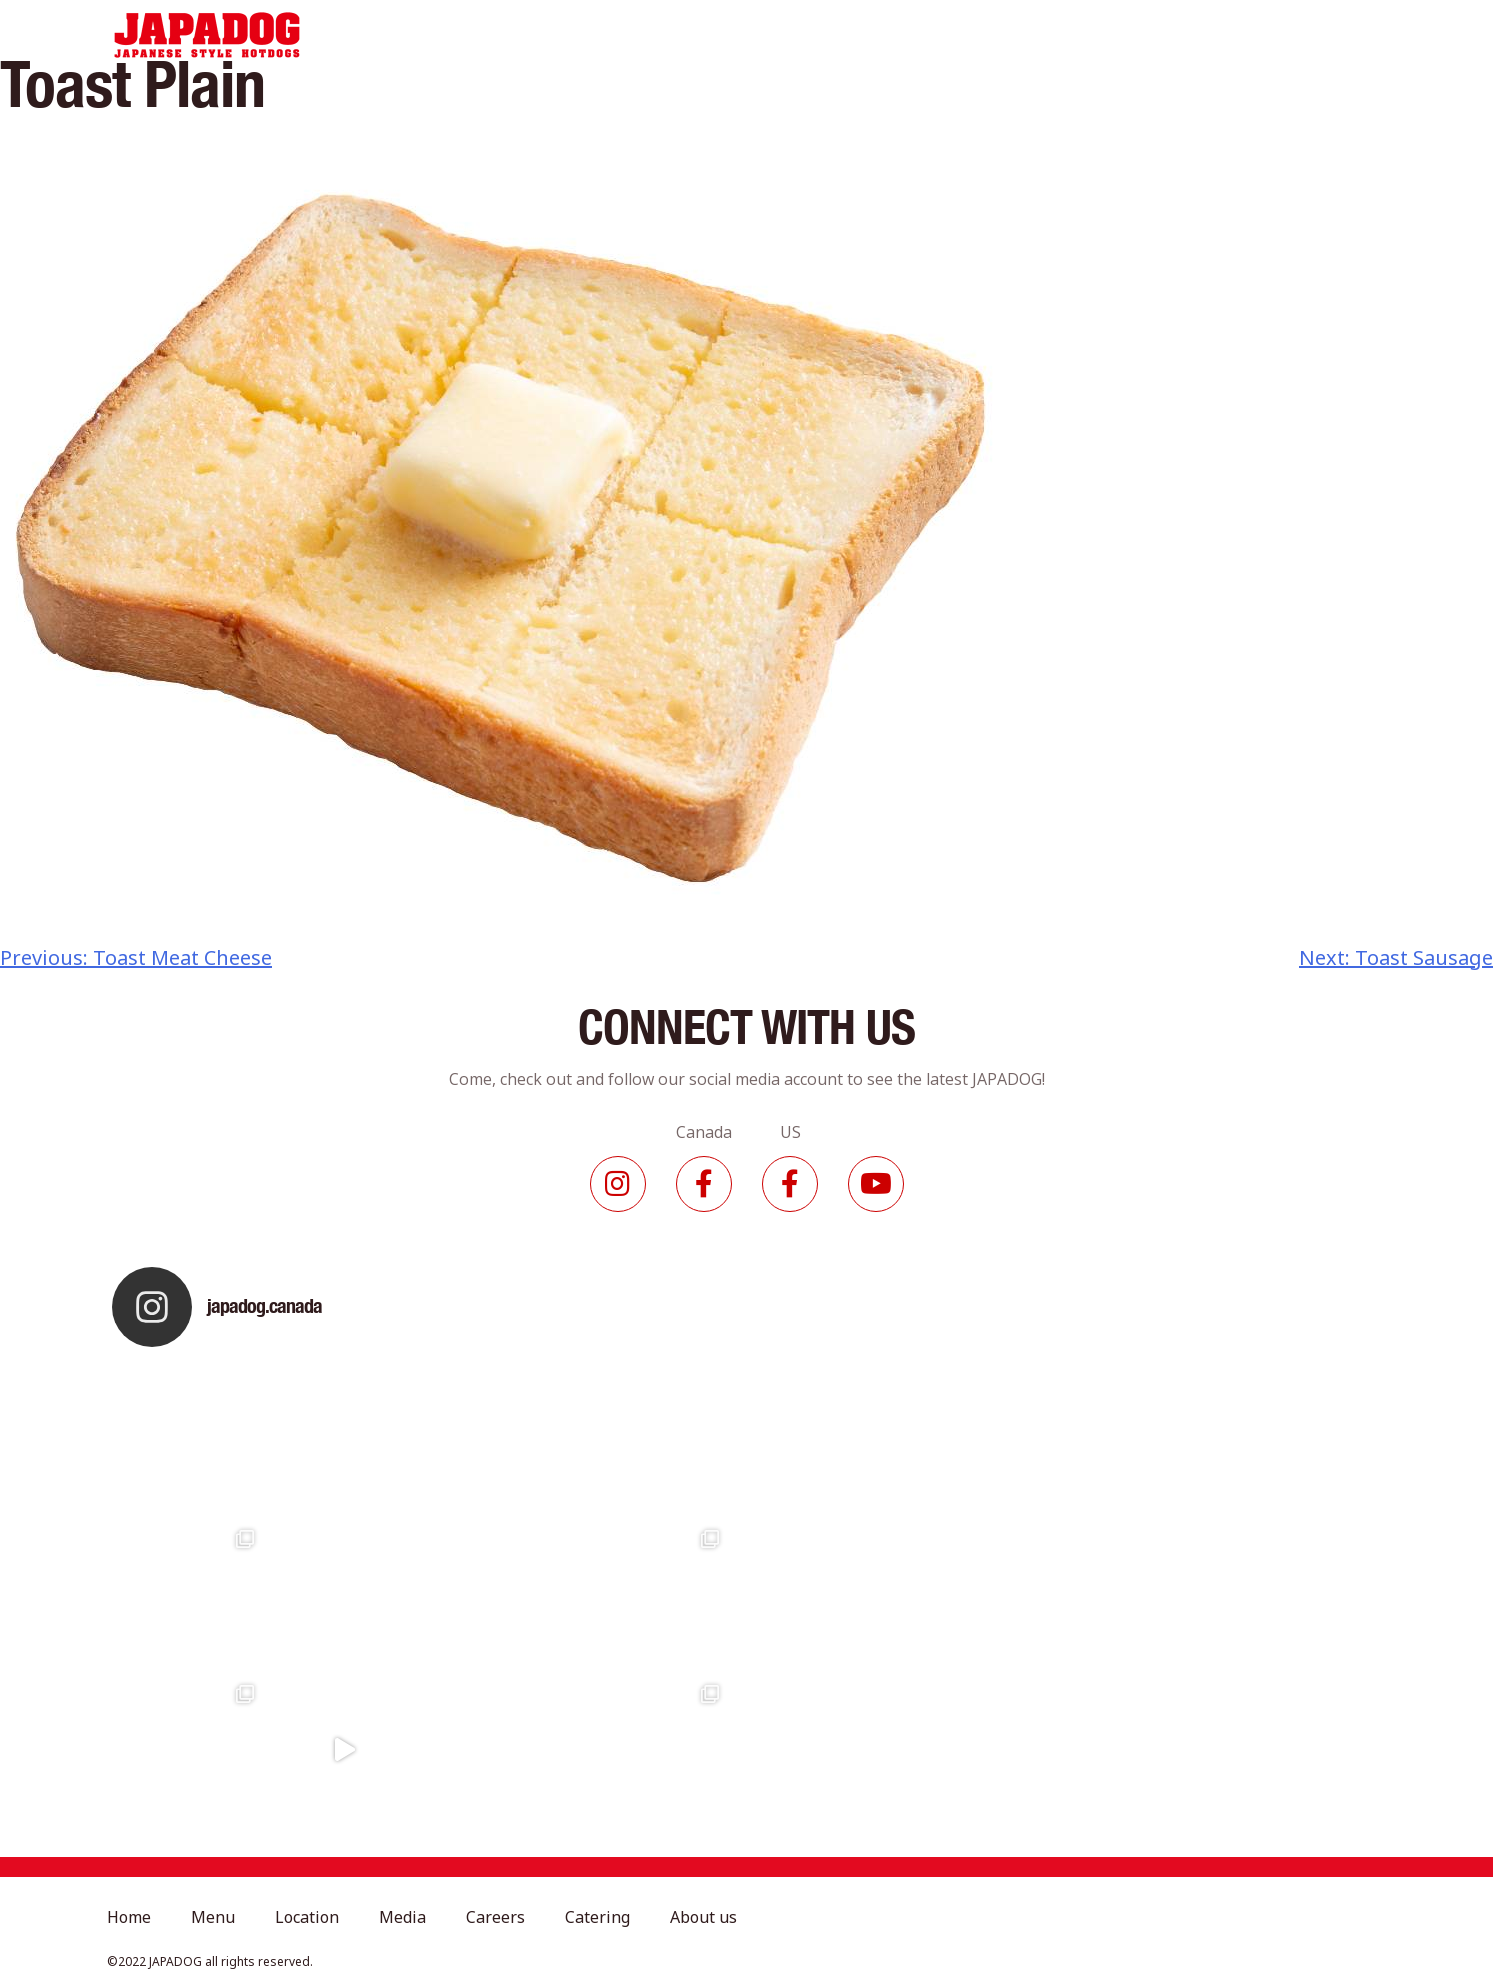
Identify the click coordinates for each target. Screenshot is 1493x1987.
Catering (980, 35)
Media (781, 35)
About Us (1090, 35)
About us (703, 1917)
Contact (1311, 35)
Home (503, 35)
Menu (588, 35)
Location (684, 35)
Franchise (1203, 35)
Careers (875, 35)
